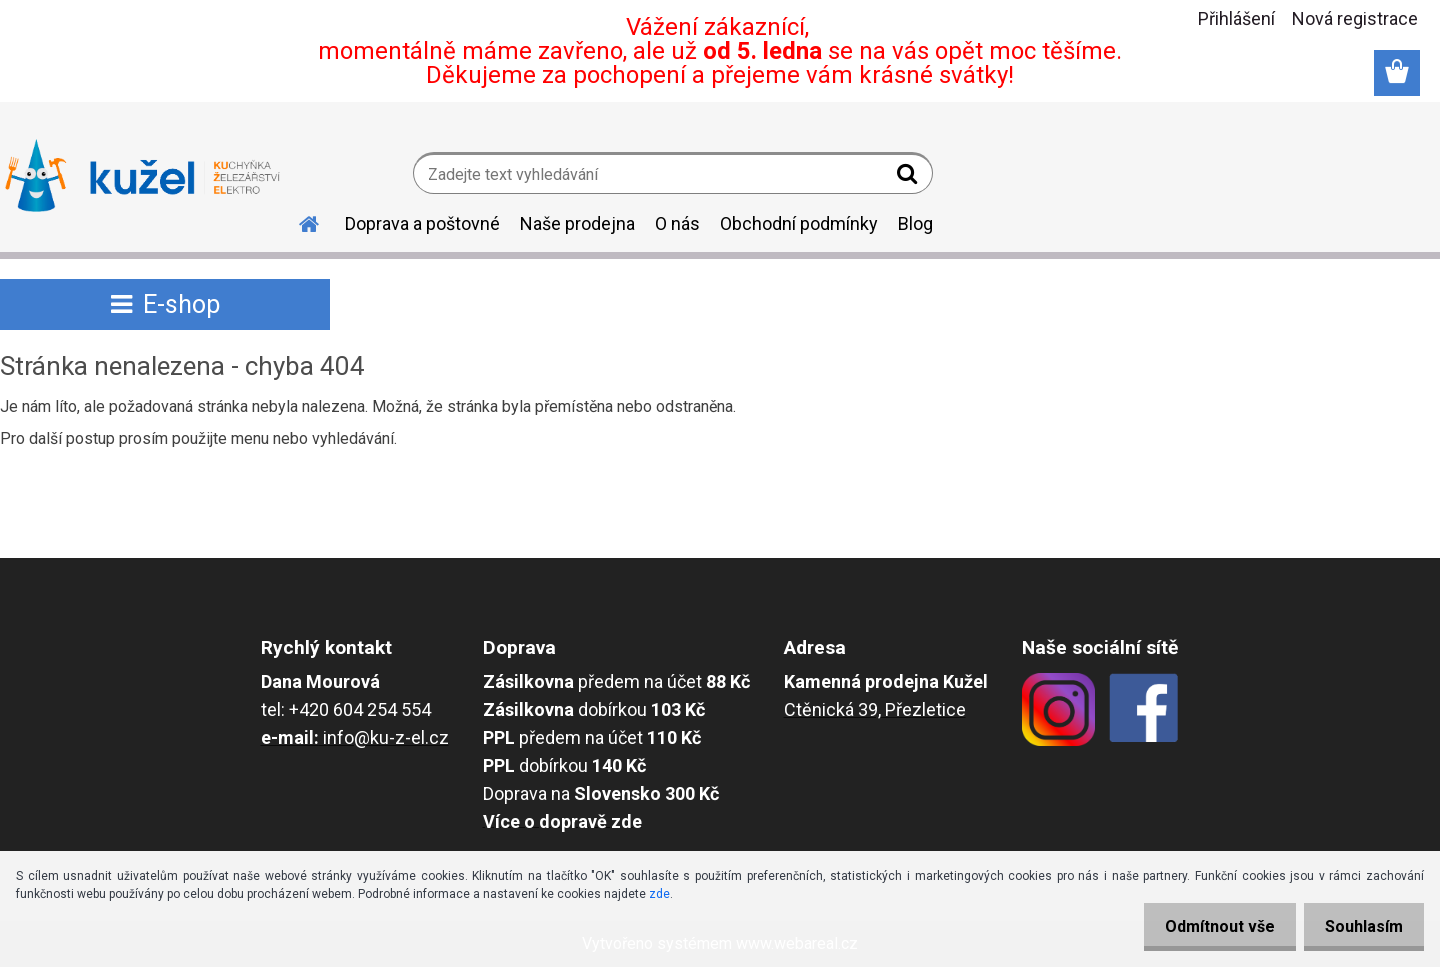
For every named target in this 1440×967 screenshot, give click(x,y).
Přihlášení (1236, 18)
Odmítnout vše (1208, 926)
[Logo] (142, 176)
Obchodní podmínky (799, 223)
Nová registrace (1355, 18)
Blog (915, 223)
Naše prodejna (577, 223)
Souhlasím (1360, 926)
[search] (909, 178)
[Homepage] (297, 221)
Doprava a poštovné (422, 223)
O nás (677, 223)
